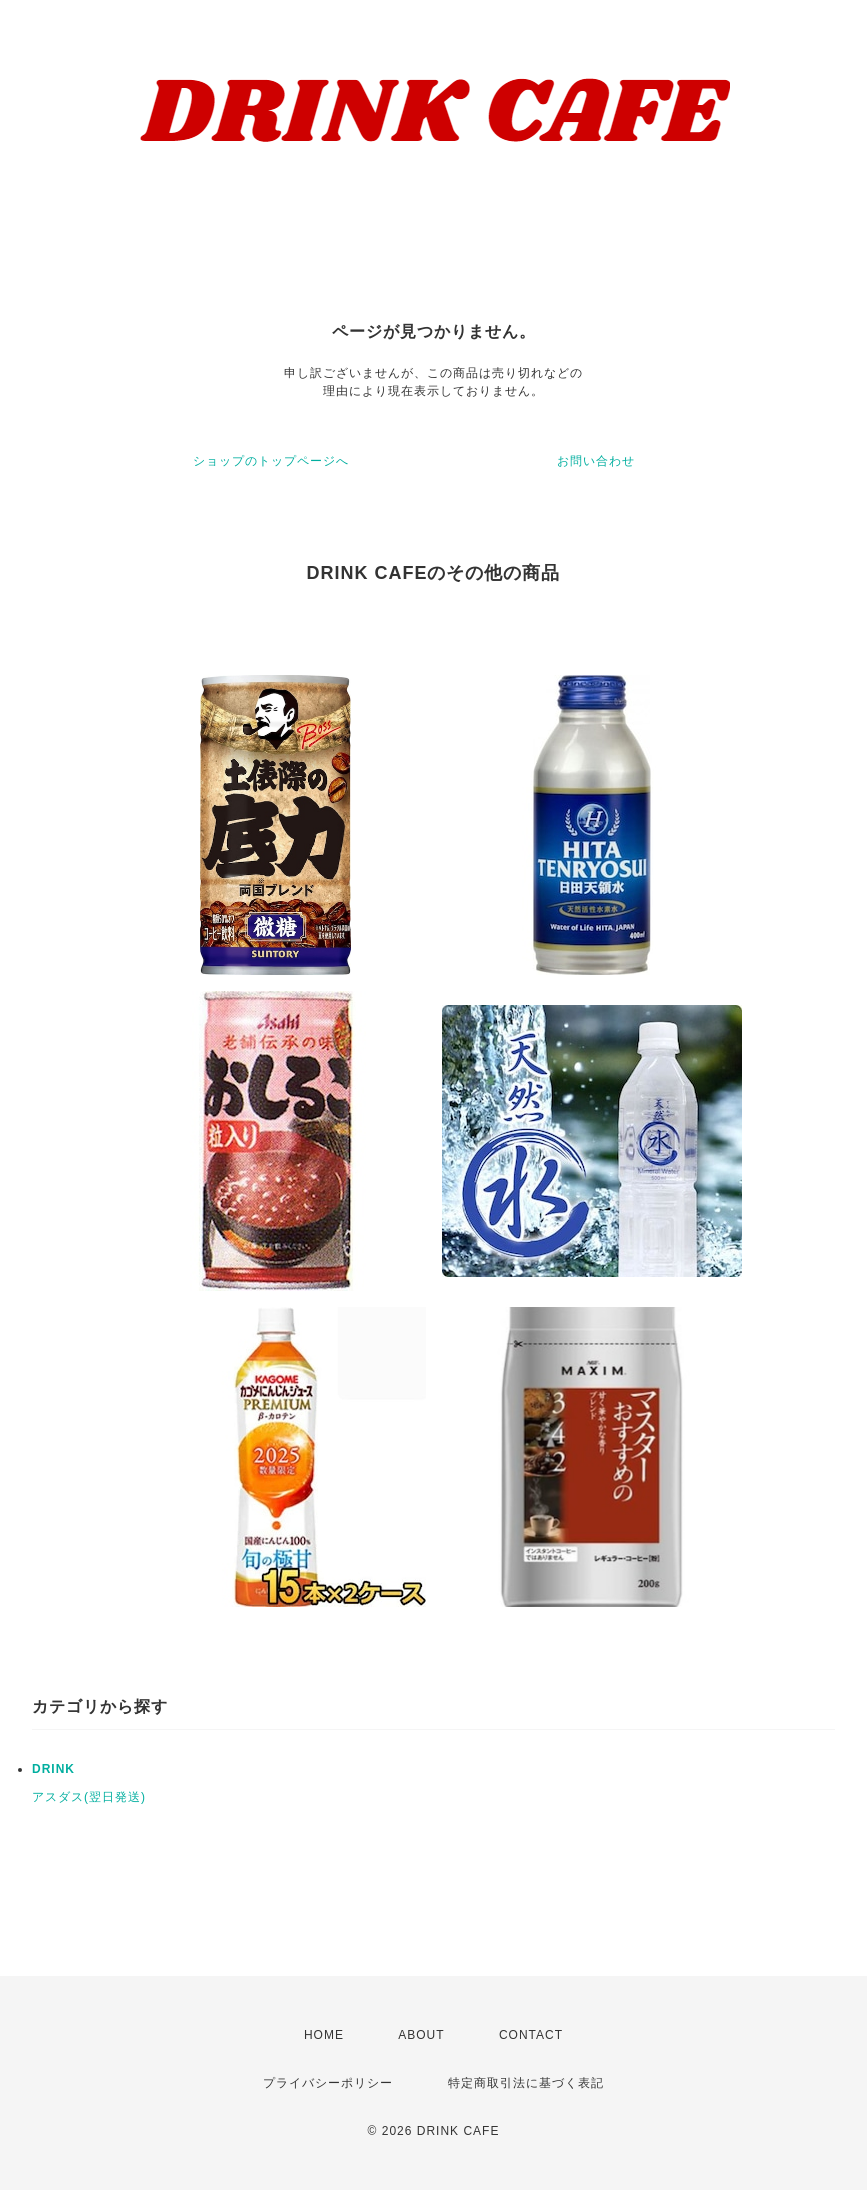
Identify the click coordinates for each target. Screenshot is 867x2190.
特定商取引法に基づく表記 (526, 2083)
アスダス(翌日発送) (89, 1797)
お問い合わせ (596, 461)
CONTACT (531, 2035)
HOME (324, 2035)
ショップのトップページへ (271, 461)
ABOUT (421, 2035)
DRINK (53, 1769)
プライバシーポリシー (328, 2083)
